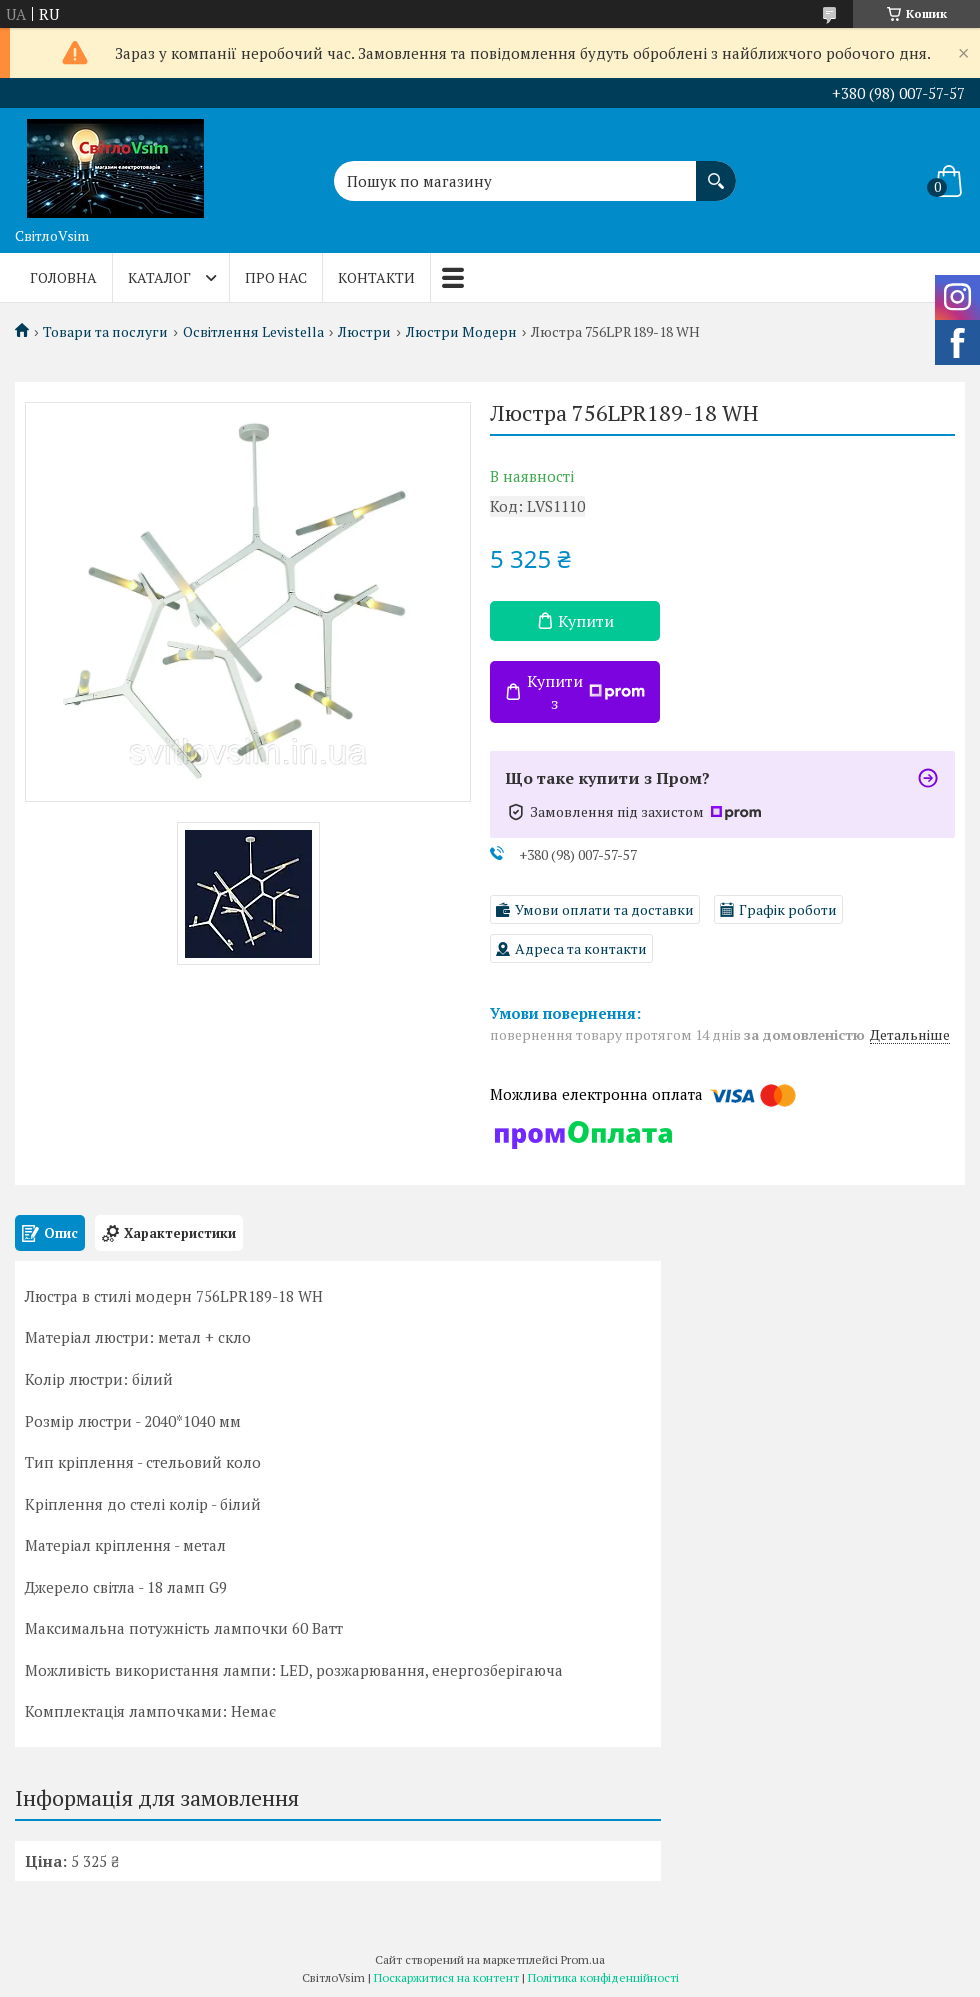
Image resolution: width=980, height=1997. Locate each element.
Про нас (276, 277)
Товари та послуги (105, 332)
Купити (586, 621)
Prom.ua (583, 1959)
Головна (63, 277)
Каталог (159, 277)
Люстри (364, 332)
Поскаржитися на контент (446, 1977)
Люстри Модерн (461, 332)
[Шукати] (716, 171)
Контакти (376, 277)
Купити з (586, 692)
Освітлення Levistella (253, 332)
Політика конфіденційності (603, 1977)
